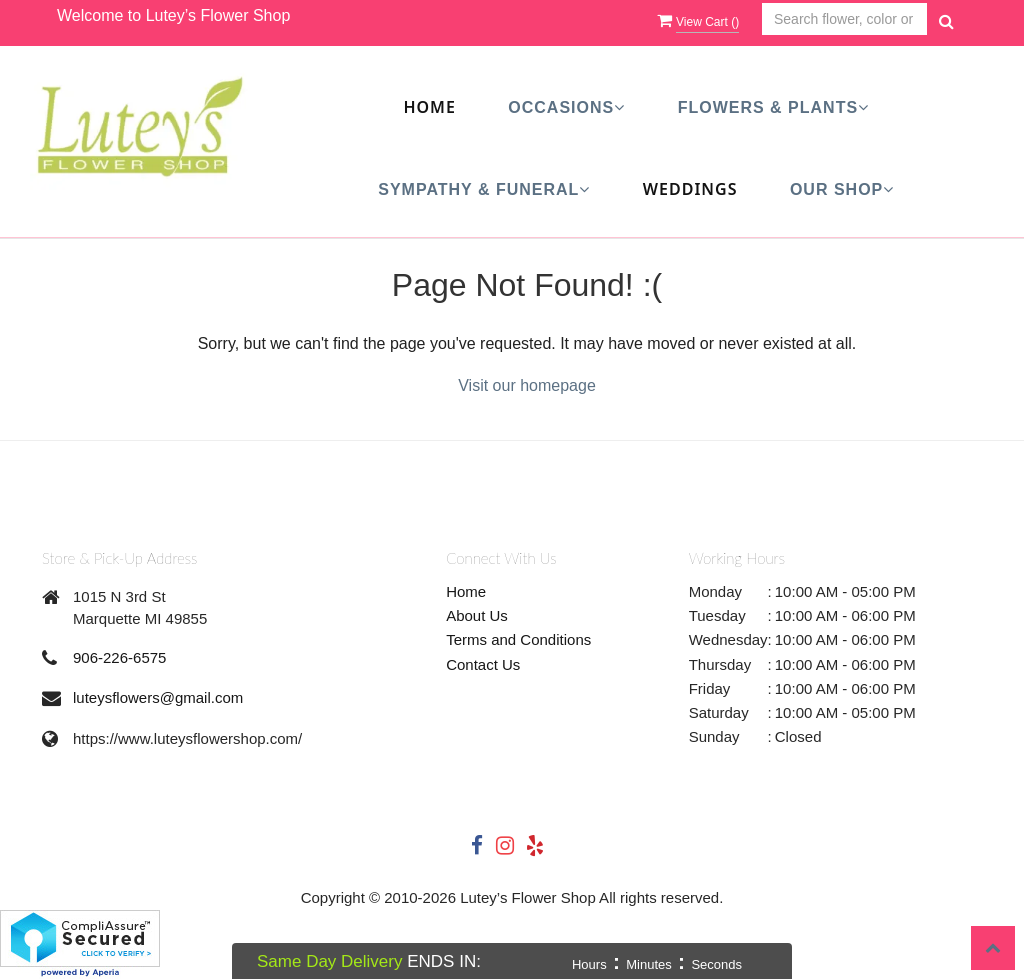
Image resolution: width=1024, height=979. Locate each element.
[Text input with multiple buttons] (844, 19)
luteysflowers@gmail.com (158, 697)
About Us (477, 615)
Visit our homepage (527, 385)
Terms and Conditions (518, 639)
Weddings (690, 189)
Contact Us (483, 664)
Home (429, 107)
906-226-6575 (119, 657)
